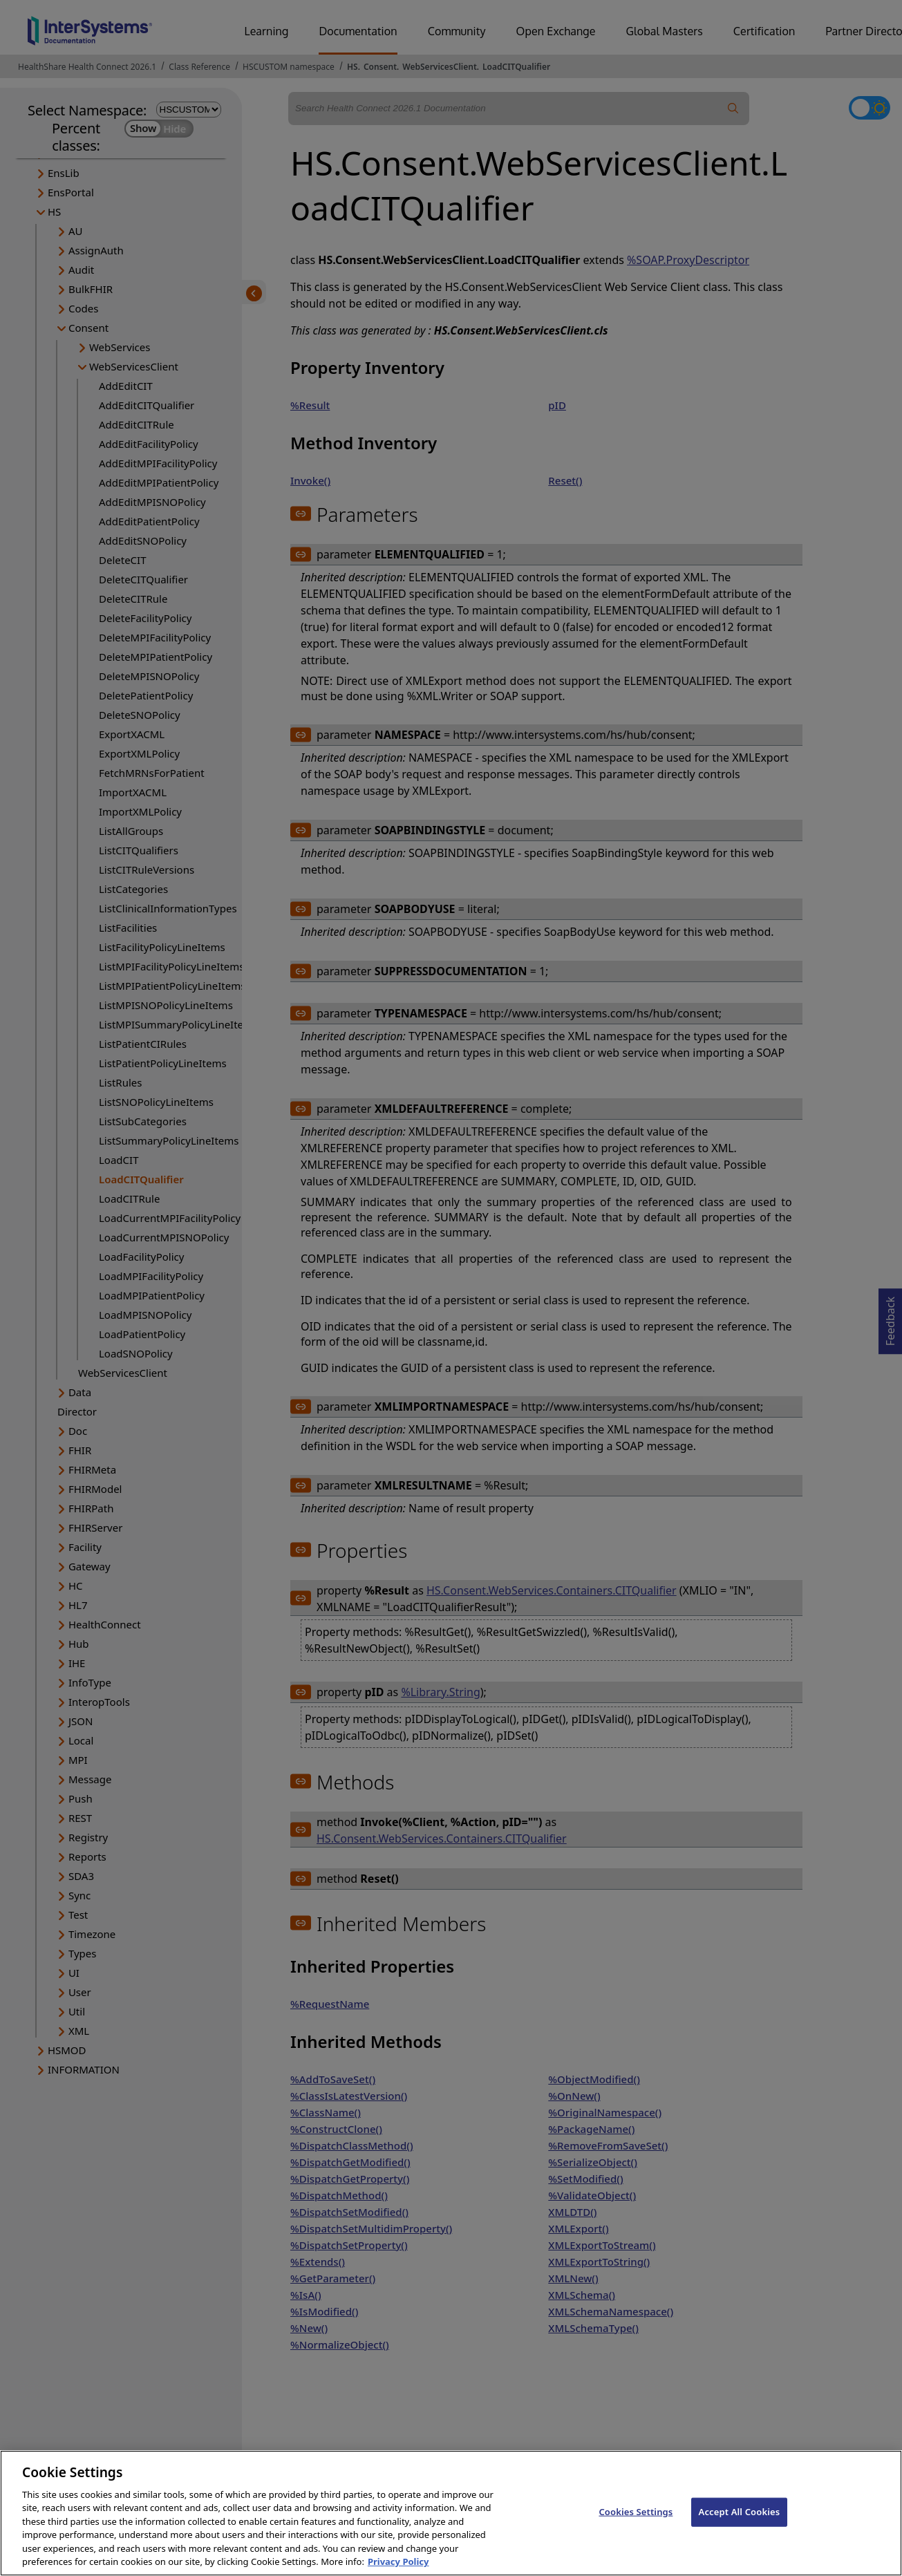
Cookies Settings (636, 2525)
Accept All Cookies (739, 2525)
